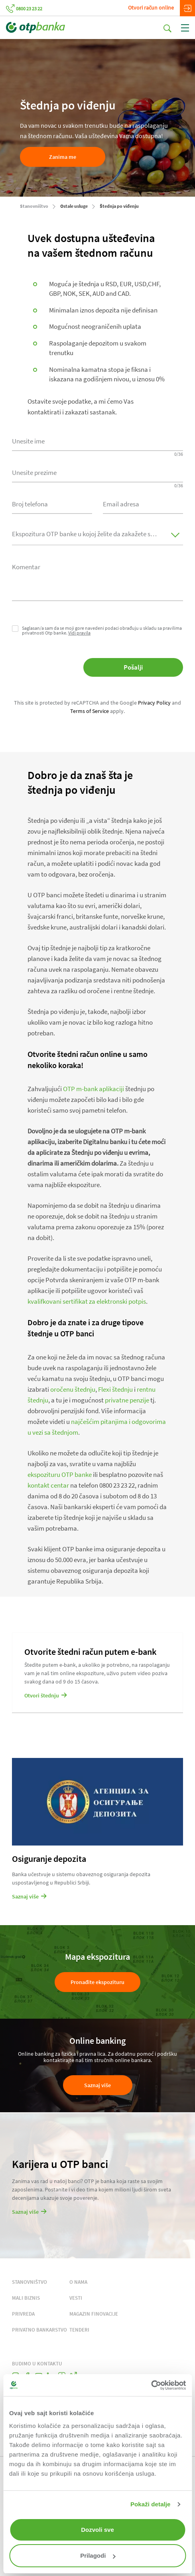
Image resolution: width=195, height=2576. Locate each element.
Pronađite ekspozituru (97, 1982)
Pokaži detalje (150, 2504)
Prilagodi (97, 2555)
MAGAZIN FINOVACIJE (93, 2313)
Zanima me (62, 156)
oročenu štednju (72, 1389)
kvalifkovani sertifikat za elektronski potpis (87, 1301)
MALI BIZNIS (26, 2298)
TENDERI (79, 2329)
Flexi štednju (115, 1389)
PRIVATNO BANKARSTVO (39, 2329)
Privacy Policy (154, 702)
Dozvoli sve (97, 2529)
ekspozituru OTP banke (60, 1474)
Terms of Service (89, 711)
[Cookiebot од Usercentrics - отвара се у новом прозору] (151, 2385)
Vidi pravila (79, 633)
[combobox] (52, 503)
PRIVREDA (23, 2313)
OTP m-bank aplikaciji (93, 1088)
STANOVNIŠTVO (29, 2282)
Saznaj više (97, 2085)
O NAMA (78, 2282)
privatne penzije (127, 1400)
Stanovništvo (34, 206)
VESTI (75, 2298)
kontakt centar (48, 1485)
